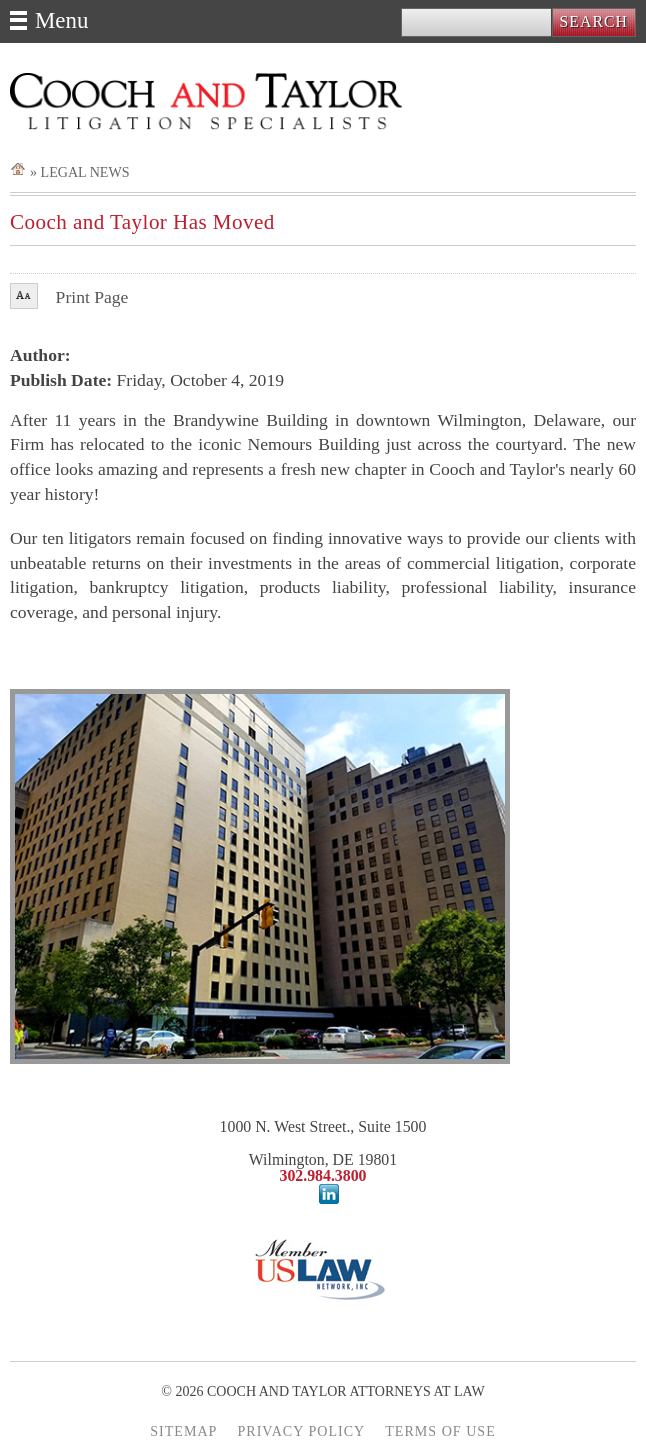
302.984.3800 (322, 1175)
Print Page (92, 298)
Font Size (24, 296)
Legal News (85, 172)
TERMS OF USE (440, 1431)
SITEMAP (183, 1431)
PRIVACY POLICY (301, 1431)
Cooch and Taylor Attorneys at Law (206, 101)
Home (18, 168)
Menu (61, 20)
